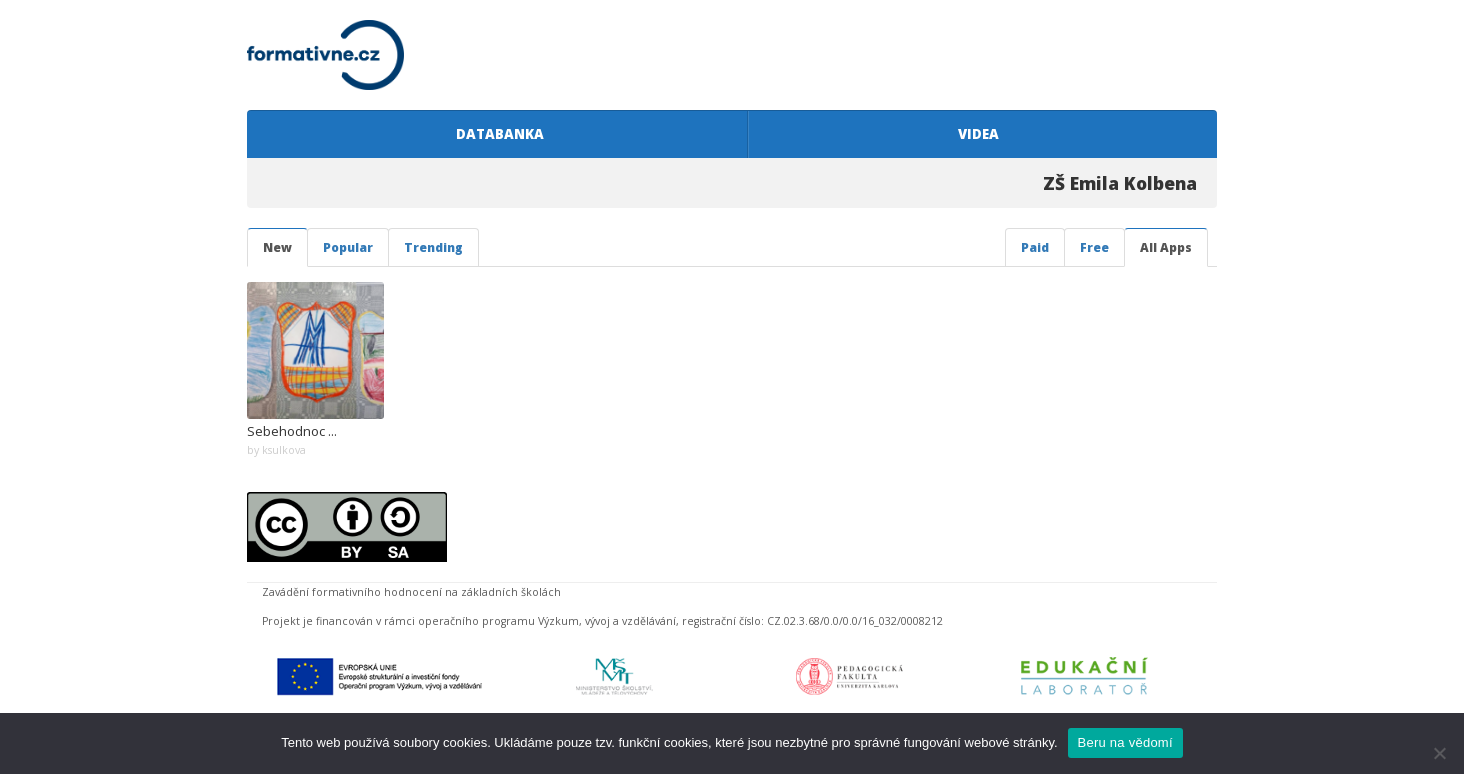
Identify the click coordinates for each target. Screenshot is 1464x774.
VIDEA (975, 134)
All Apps (1166, 247)
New (277, 247)
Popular (348, 247)
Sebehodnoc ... (292, 431)
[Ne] (1439, 753)
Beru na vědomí (1125, 742)
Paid (1035, 247)
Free (1094, 247)
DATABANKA (497, 134)
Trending (433, 247)
